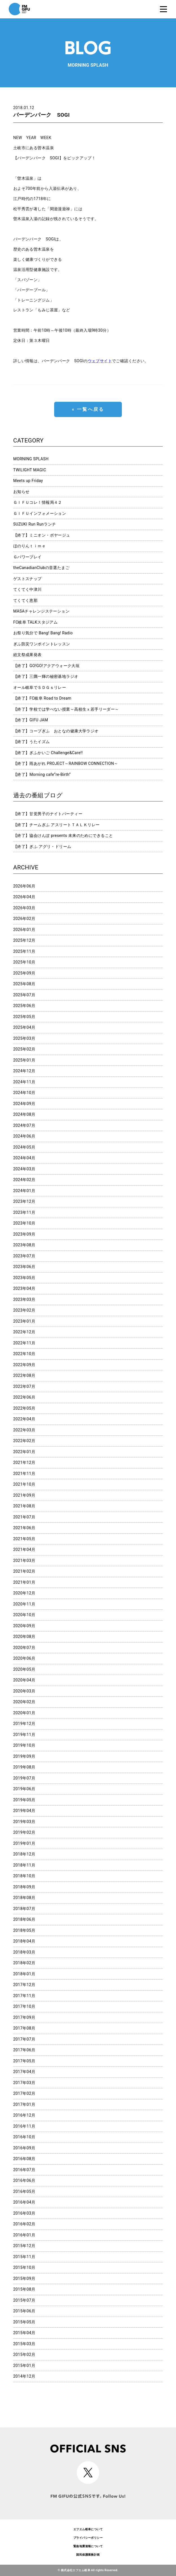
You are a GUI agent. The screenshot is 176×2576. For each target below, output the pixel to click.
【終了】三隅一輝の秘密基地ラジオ (45, 676)
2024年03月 (24, 1169)
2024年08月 (24, 1114)
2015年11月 (24, 2256)
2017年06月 (24, 2050)
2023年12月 (24, 1201)
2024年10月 (24, 1092)
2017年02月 (24, 2093)
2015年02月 (24, 2354)
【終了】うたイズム (31, 741)
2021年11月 (24, 1473)
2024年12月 (24, 1071)
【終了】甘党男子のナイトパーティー (47, 813)
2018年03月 (24, 1952)
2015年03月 (24, 2343)
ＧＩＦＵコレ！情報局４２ (37, 502)
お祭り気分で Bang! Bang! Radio (43, 633)
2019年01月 (24, 1843)
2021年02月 (24, 1571)
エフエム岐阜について (88, 2529)
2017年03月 (24, 2082)
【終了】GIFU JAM (30, 720)
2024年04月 (24, 1158)
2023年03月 (24, 1299)
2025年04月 (24, 1027)
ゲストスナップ (27, 578)
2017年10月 (24, 2006)
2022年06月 (24, 1397)
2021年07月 (24, 1517)
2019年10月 (24, 1745)
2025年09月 (24, 973)
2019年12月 (24, 1723)
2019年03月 (24, 1821)
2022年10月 (24, 1353)
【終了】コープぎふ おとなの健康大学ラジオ (56, 731)
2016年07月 (24, 2169)
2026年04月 (24, 897)
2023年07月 (24, 1256)
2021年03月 (24, 1560)
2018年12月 (24, 1854)
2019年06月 (24, 1789)
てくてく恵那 (25, 600)
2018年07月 (24, 1908)
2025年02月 (24, 1049)
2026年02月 (24, 918)
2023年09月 (24, 1234)
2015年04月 (24, 2332)
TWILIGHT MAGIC (29, 470)
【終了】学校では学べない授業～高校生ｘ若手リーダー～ (66, 709)
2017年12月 (24, 1984)
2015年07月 (24, 2300)
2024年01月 (24, 1190)
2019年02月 (24, 1832)
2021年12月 (24, 1462)
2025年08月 (24, 984)
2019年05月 (24, 1800)
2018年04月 (24, 1941)
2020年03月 (24, 1691)
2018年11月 (24, 1865)
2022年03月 (24, 1430)
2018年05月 (24, 1930)
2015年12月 (24, 2245)
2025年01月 (24, 1060)
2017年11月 (24, 1995)
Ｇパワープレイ (27, 557)
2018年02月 (24, 1963)
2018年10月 (24, 1876)
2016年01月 (24, 2235)
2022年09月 (24, 1364)
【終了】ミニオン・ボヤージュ (41, 535)
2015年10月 (24, 2267)
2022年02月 (24, 1440)
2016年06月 (24, 2180)
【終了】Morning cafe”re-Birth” (42, 774)
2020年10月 (24, 1615)
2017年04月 (24, 2071)
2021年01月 (24, 1582)
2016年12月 (24, 2115)
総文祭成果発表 (27, 654)
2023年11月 (24, 1212)
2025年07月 (24, 995)
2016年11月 (24, 2126)
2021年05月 (24, 1539)
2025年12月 (24, 940)
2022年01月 (24, 1451)
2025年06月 (24, 1005)
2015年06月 (24, 2311)
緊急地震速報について (88, 2546)
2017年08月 (24, 2028)
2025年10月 (24, 962)
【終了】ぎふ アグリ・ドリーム (42, 846)
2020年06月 (24, 1658)
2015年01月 (24, 2365)
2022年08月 (24, 1375)
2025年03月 (24, 1038)
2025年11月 (24, 951)
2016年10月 (24, 2137)
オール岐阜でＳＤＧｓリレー (39, 687)
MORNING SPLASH (31, 459)
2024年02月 (24, 1179)
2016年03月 (24, 2213)
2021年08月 (24, 1506)
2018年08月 (24, 1897)
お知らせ (21, 491)
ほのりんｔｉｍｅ (29, 546)
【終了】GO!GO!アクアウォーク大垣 (46, 665)
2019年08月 (24, 1767)
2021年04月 (24, 1549)
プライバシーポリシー (88, 2537)
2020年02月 (24, 1702)
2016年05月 (24, 2191)
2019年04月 (24, 1810)
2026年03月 (24, 908)
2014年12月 (24, 2376)
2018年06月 (24, 1919)
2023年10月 (24, 1223)
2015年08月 (24, 2289)
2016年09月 (24, 2148)
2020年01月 (24, 1713)
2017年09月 (24, 2017)
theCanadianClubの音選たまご (41, 567)
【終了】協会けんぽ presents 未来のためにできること (63, 835)
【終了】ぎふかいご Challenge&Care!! (48, 752)
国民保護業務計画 (88, 2554)
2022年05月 (24, 1408)
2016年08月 (24, 2158)
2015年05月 (24, 2322)
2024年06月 (24, 1136)
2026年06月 (24, 886)
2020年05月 (24, 1669)
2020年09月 (24, 1626)
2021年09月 (24, 1495)
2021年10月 (24, 1484)
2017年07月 (24, 2039)
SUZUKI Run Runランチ (34, 524)
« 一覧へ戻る (88, 409)
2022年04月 (24, 1419)
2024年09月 (24, 1103)
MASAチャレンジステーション (41, 611)
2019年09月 (24, 1756)
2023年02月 (24, 1310)
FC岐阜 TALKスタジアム (35, 622)
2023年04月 (24, 1288)
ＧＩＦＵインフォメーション (39, 513)
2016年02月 (24, 2224)
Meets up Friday (28, 480)
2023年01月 (24, 1321)
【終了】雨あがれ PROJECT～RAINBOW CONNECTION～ (65, 763)
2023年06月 (24, 1266)
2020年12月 (24, 1593)
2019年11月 (24, 1734)
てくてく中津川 (27, 589)
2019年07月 (24, 1778)
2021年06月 (24, 1527)
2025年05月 (24, 1016)
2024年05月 (24, 1147)
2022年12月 (24, 1332)
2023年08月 (24, 1245)
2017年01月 (24, 2104)
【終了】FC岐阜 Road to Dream (42, 698)
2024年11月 (24, 1082)
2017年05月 (24, 2061)
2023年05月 (24, 1277)
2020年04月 (24, 1680)
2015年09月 (24, 2278)
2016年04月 (24, 2202)
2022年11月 (24, 1343)
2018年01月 (24, 1974)
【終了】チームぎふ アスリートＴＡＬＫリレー (56, 825)
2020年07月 (24, 1647)
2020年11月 (24, 1604)
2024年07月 (24, 1125)
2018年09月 (24, 1887)
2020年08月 (24, 1636)
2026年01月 (24, 929)
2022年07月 (24, 1386)
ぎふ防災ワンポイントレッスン (41, 644)
